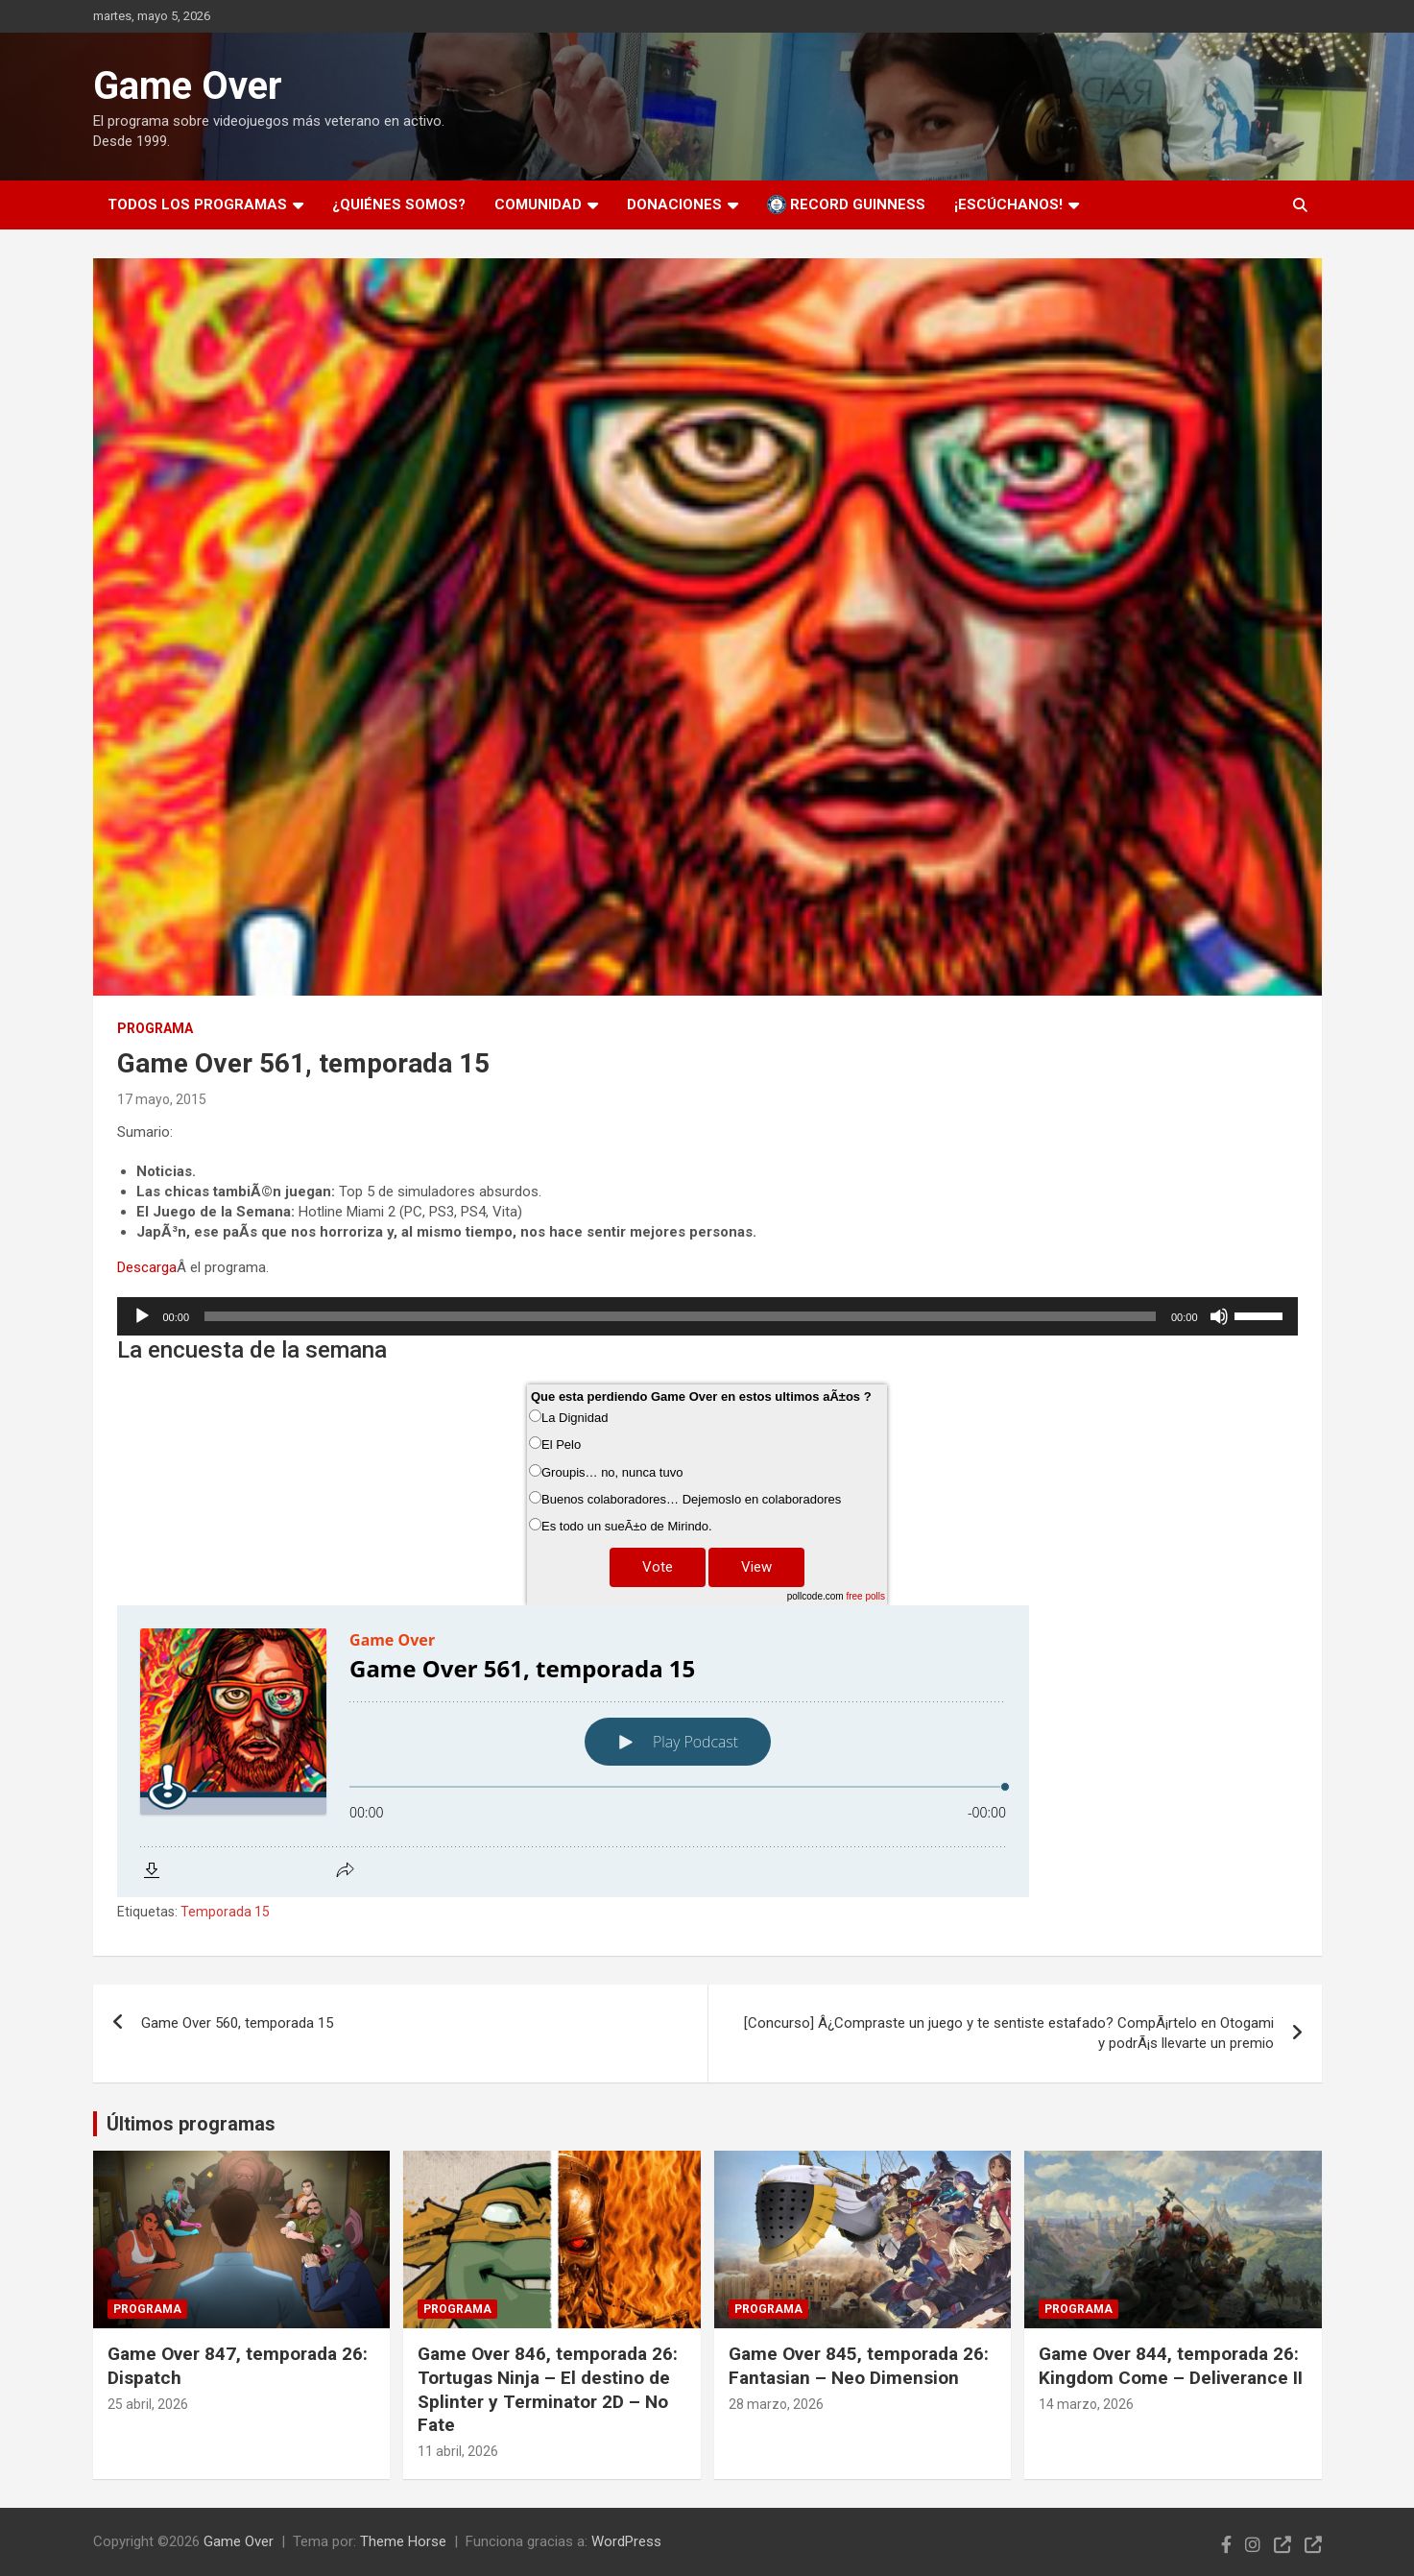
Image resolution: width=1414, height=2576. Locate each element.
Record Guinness (846, 204)
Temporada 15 (225, 1911)
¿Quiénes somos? (399, 204)
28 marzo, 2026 (776, 2404)
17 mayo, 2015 (161, 1099)
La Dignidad (574, 1417)
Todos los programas (197, 204)
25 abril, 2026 (148, 2404)
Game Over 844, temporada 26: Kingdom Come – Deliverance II (1171, 2366)
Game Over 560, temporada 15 (237, 2023)
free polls (865, 1596)
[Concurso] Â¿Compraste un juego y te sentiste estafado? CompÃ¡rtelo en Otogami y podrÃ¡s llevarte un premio (1009, 2033)
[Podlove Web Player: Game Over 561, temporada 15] (707, 1751)
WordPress (626, 2541)
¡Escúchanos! (1008, 204)
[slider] (680, 1316)
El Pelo (561, 1444)
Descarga (147, 1267)
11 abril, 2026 (458, 2451)
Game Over (187, 85)
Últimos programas (191, 2123)
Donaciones (674, 204)
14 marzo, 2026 (1086, 2404)
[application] (707, 1316)
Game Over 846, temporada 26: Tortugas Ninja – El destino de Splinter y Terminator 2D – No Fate (548, 2389)
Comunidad (538, 204)
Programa (155, 1028)
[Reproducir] (142, 1316)
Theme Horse (403, 2541)
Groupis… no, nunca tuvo (612, 1472)
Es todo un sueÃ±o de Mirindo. (626, 1526)
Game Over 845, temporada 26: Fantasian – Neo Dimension (859, 2366)
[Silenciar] (1219, 1316)
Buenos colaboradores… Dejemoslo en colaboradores (691, 1499)
